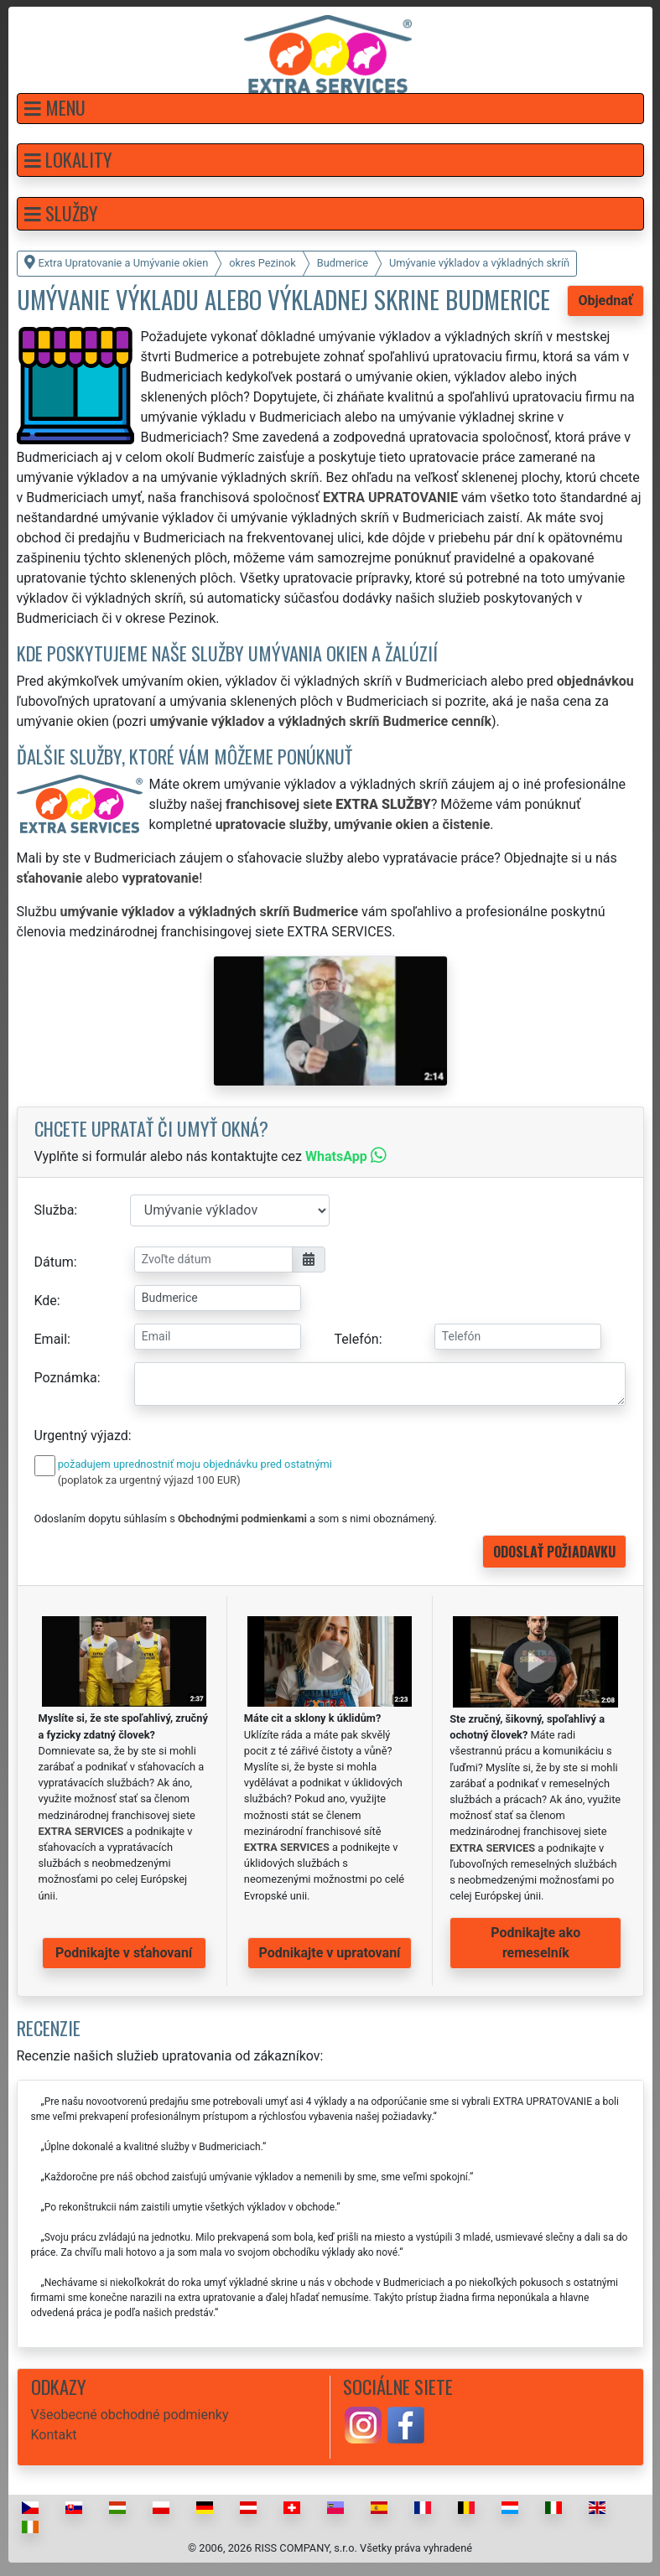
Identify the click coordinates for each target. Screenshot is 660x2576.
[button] (330, 108)
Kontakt (54, 2435)
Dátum (54, 1262)
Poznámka (65, 1378)
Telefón (357, 1339)
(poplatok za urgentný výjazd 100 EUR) (149, 1480)
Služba (54, 1210)
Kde (45, 1301)
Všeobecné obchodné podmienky (130, 2415)
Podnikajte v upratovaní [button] (330, 1953)
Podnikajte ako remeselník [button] (535, 1943)
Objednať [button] (605, 300)
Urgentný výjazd (81, 1435)
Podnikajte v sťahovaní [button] (123, 1953)
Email (51, 1339)
